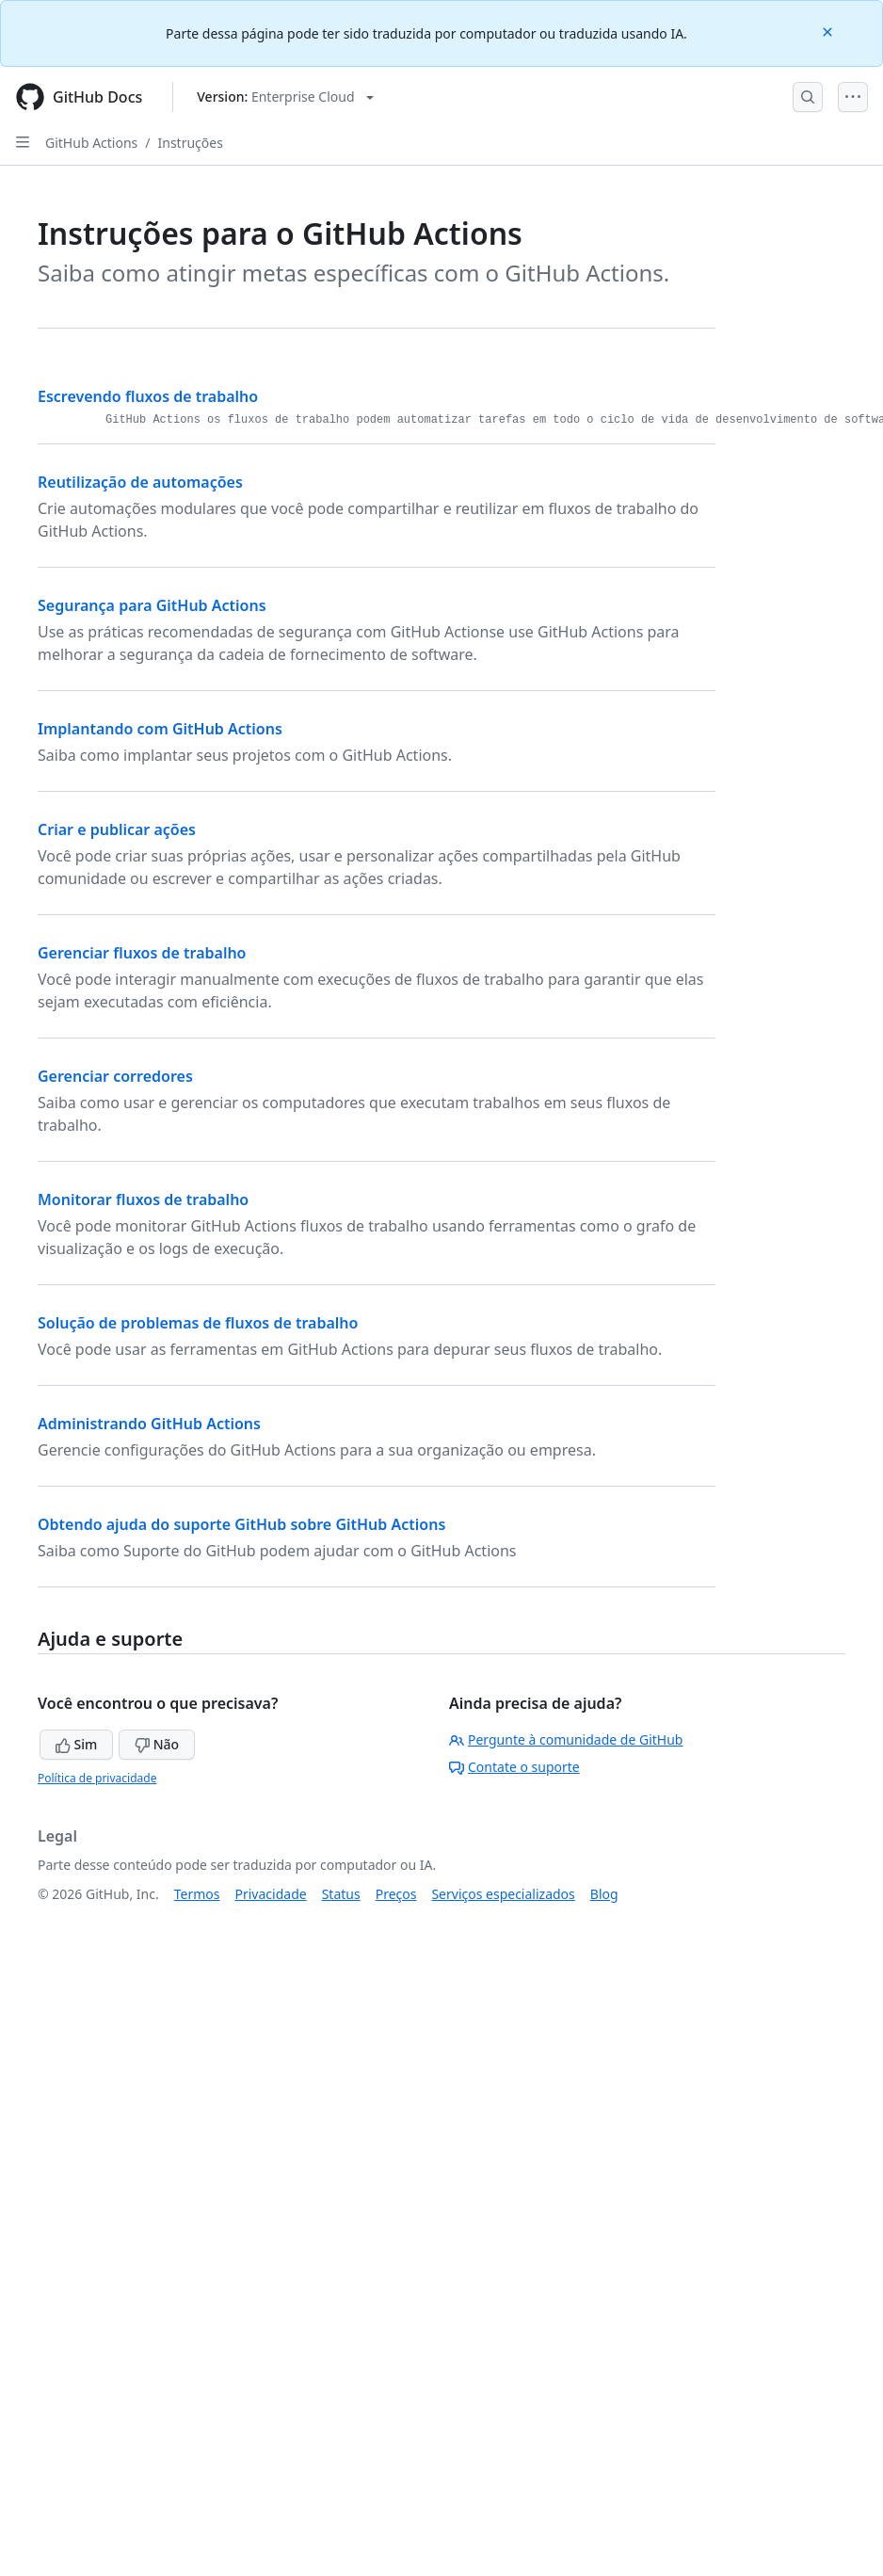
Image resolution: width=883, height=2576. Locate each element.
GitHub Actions (91, 143)
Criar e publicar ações (117, 829)
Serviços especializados (502, 1894)
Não (157, 1744)
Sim (76, 1744)
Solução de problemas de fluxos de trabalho (198, 1322)
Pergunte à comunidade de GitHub (565, 1739)
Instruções (190, 143)
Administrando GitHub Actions (149, 1423)
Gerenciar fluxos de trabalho (142, 952)
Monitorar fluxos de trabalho (143, 1199)
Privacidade (271, 1894)
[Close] (829, 30)
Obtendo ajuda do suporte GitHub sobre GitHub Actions (241, 1524)
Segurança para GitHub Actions (152, 605)
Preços (396, 1894)
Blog (604, 1894)
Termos (197, 1894)
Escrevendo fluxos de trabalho (148, 396)
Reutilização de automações (140, 482)
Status (341, 1894)
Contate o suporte (514, 1767)
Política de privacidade (97, 1778)
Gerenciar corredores (115, 1076)
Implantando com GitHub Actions (160, 728)
